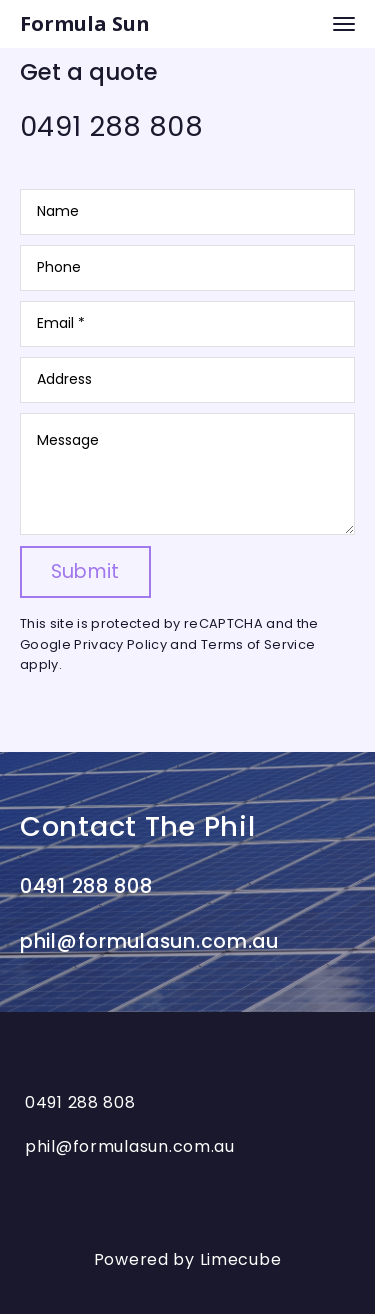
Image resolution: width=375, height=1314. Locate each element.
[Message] (187, 474)
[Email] (187, 324)
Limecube (241, 1265)
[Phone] (187, 268)
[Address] (187, 380)
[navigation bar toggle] (344, 24)
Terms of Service (258, 644)
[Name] (187, 212)
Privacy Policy (120, 644)
